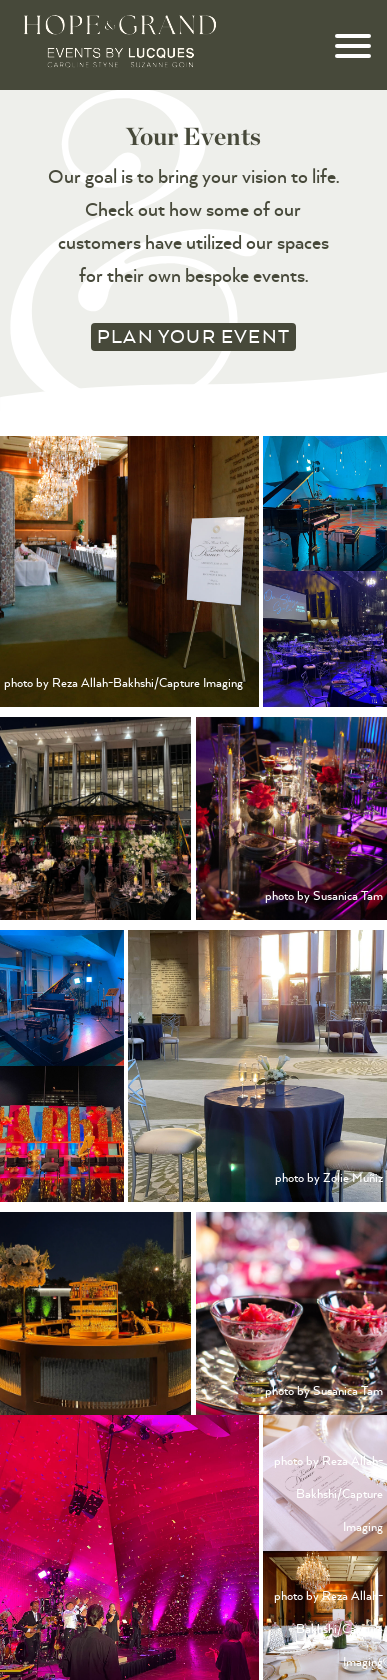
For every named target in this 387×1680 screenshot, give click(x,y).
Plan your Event (193, 336)
